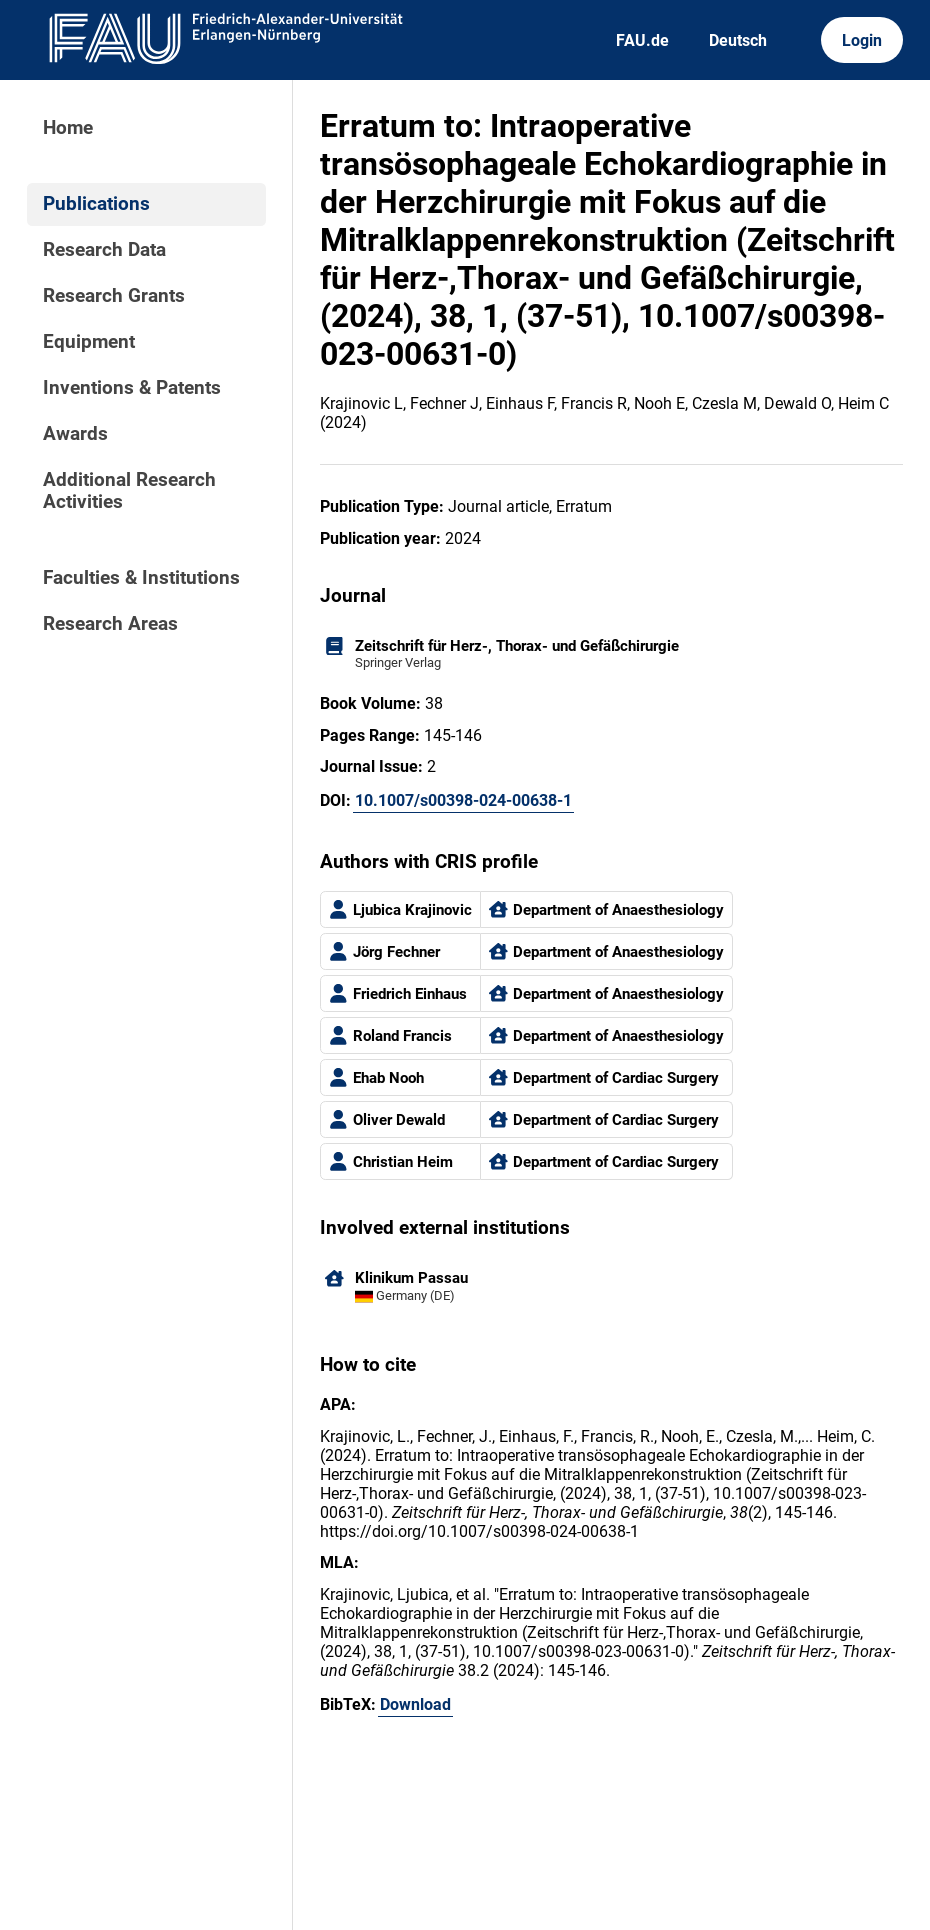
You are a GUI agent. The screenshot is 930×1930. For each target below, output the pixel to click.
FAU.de (642, 40)
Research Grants (114, 296)
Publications (96, 204)
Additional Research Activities (129, 491)
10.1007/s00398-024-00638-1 (463, 800)
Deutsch (738, 40)
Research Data (104, 250)
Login (862, 40)
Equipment (89, 342)
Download (415, 1704)
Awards (75, 434)
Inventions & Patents (132, 388)
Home (68, 128)
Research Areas (110, 624)
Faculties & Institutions (141, 578)
